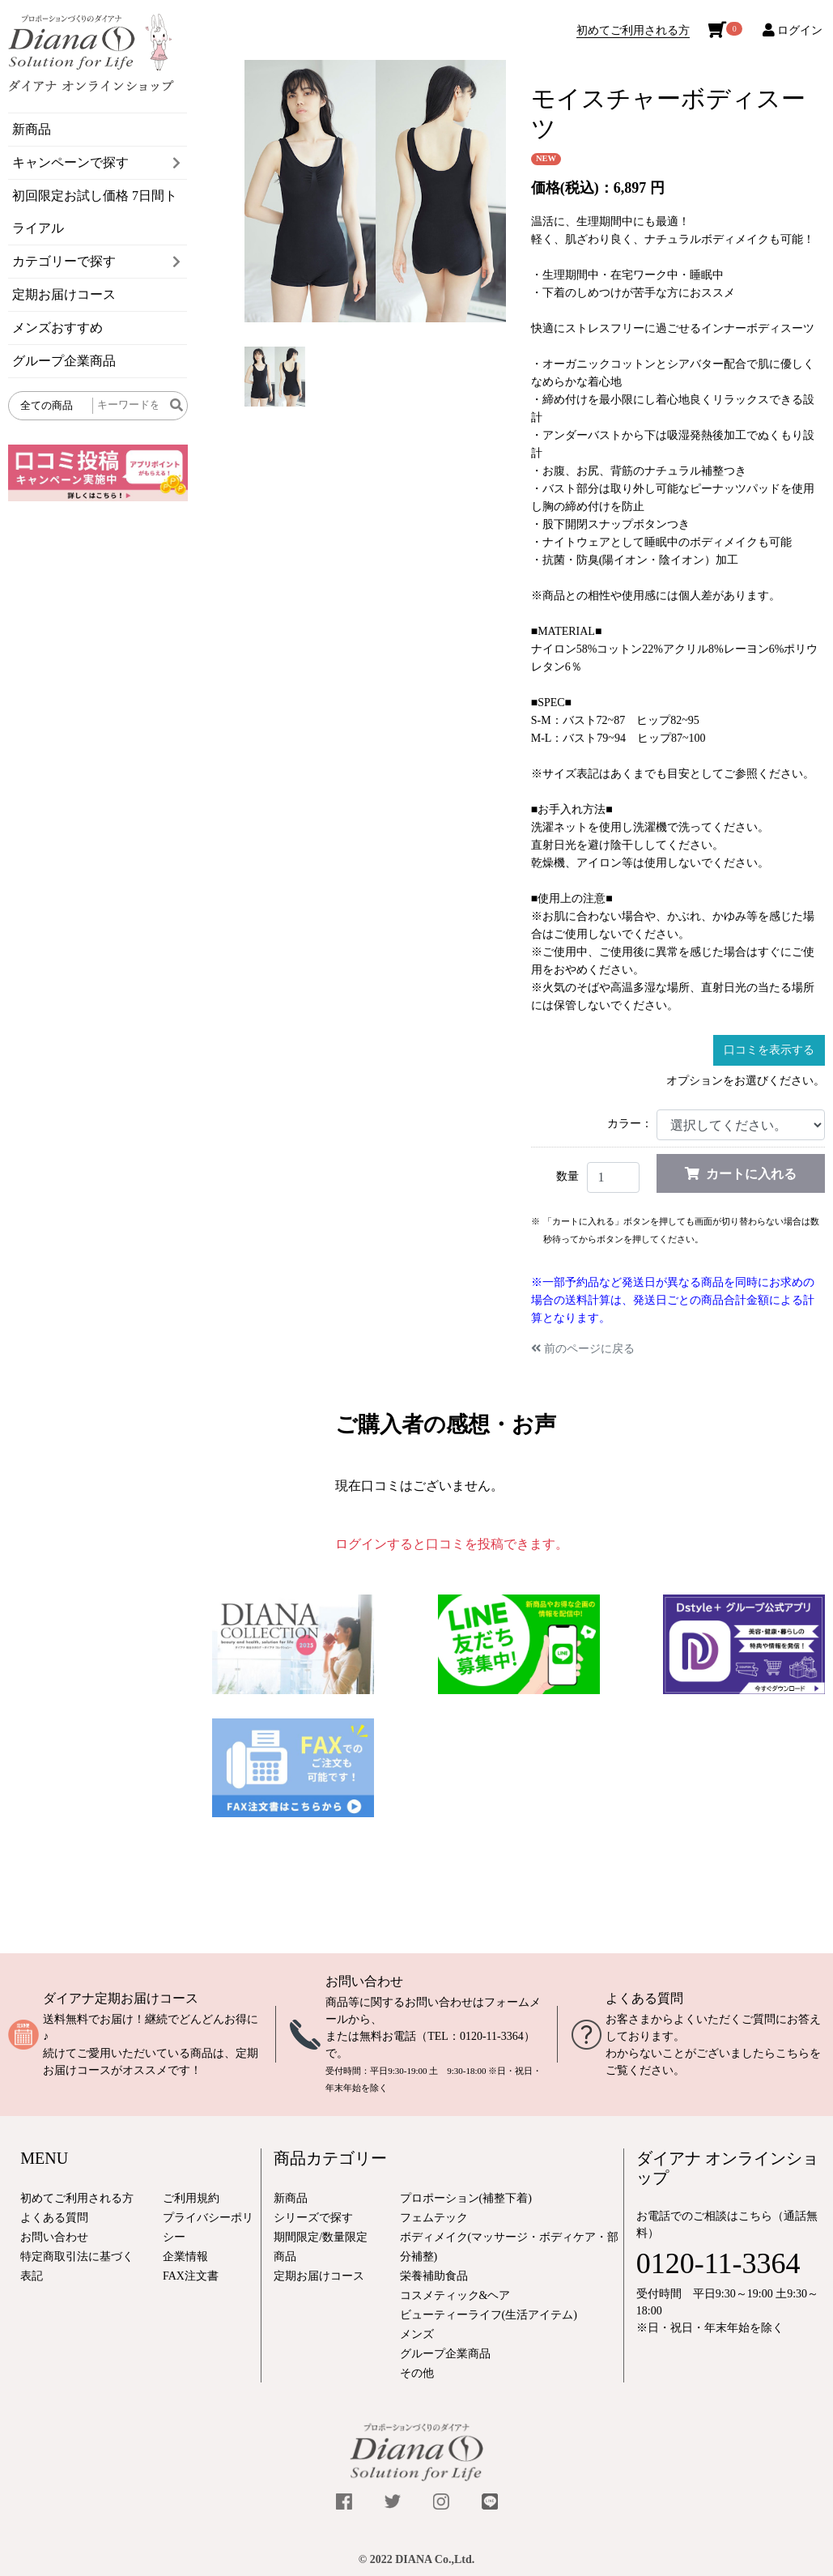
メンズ (417, 2334)
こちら (793, 2053)
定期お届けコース (64, 294)
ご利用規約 (191, 2198)
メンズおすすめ (57, 327)
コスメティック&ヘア (455, 2295)
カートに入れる (741, 1174)
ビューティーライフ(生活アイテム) (488, 2315)
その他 (417, 2373)
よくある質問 (644, 1998)
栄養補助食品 (434, 2276)
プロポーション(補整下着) (466, 2198)
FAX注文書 (191, 2276)
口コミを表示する (769, 1050)
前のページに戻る (583, 1349)
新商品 (31, 129)
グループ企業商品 (64, 361)
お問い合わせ (364, 1981)
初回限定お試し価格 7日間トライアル (94, 212)
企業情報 (185, 2256)
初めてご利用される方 (633, 30)
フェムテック (434, 2218)
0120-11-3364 (492, 2036)
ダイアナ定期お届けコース (120, 1998)
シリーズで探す (313, 2218)
